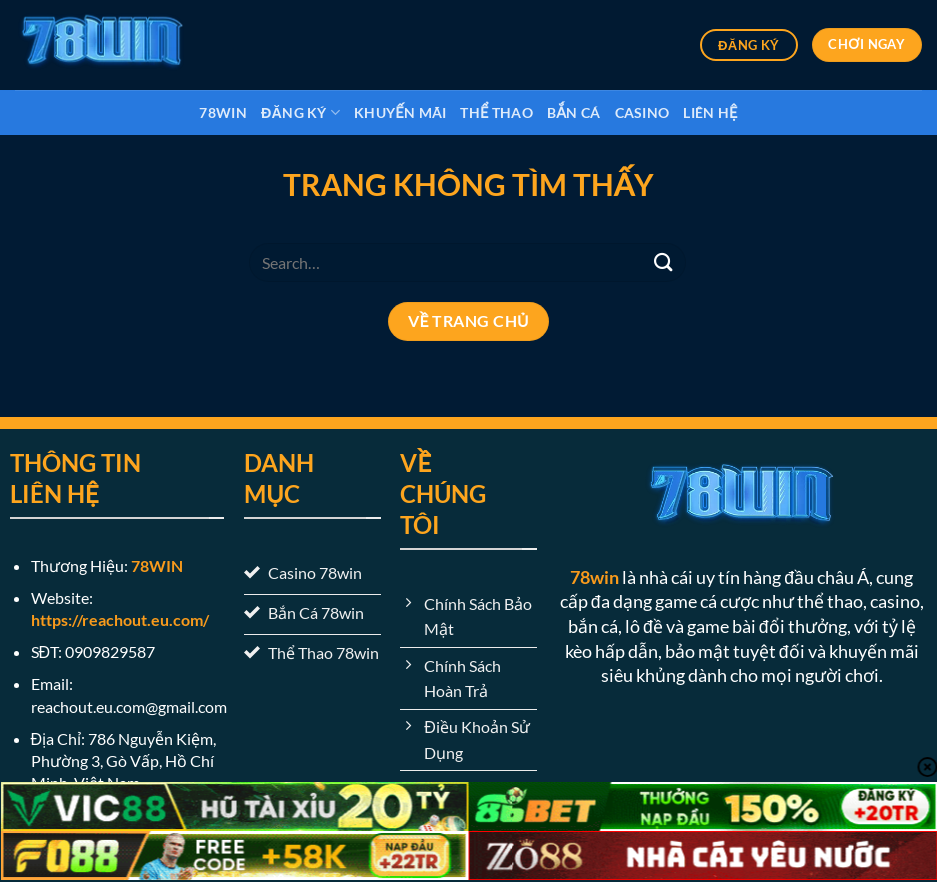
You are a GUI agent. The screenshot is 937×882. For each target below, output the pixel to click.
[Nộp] (664, 262)
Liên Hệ (710, 112)
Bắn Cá (573, 112)
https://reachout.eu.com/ (120, 619)
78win (222, 112)
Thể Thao (496, 112)
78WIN (157, 565)
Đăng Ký (300, 112)
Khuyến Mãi (400, 112)
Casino (642, 112)
